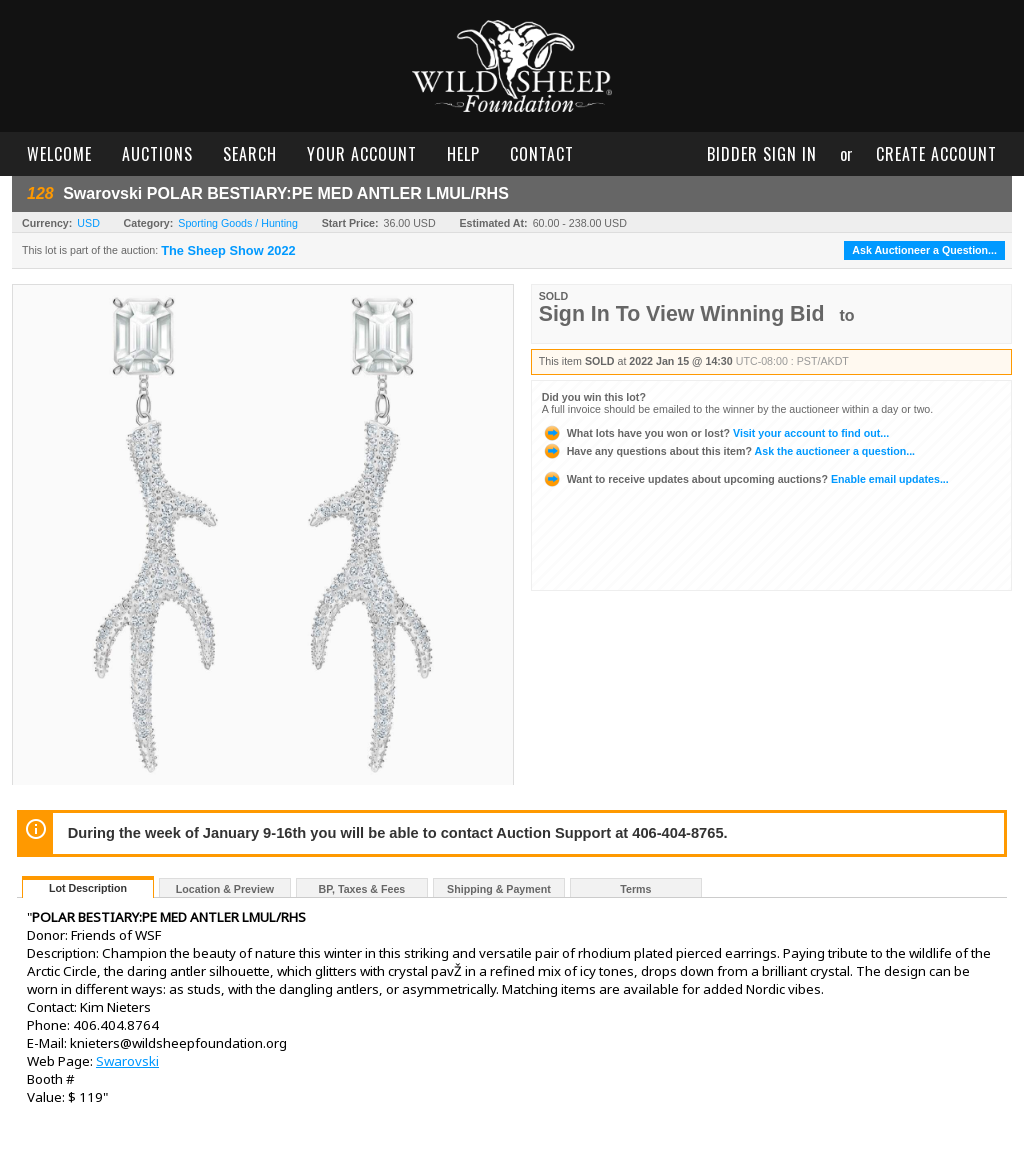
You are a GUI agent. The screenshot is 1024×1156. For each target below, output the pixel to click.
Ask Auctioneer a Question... (924, 250)
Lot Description (88, 888)
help (463, 154)
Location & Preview (225, 889)
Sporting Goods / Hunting (238, 223)
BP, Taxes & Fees (362, 889)
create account (936, 154)
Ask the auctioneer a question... (728, 451)
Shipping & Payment (499, 889)
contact (542, 154)
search (250, 154)
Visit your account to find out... (715, 433)
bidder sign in (762, 154)
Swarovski (127, 1061)
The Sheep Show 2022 (228, 251)
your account (362, 154)
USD (88, 223)
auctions (157, 154)
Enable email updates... (745, 479)
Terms (635, 889)
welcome (59, 154)
